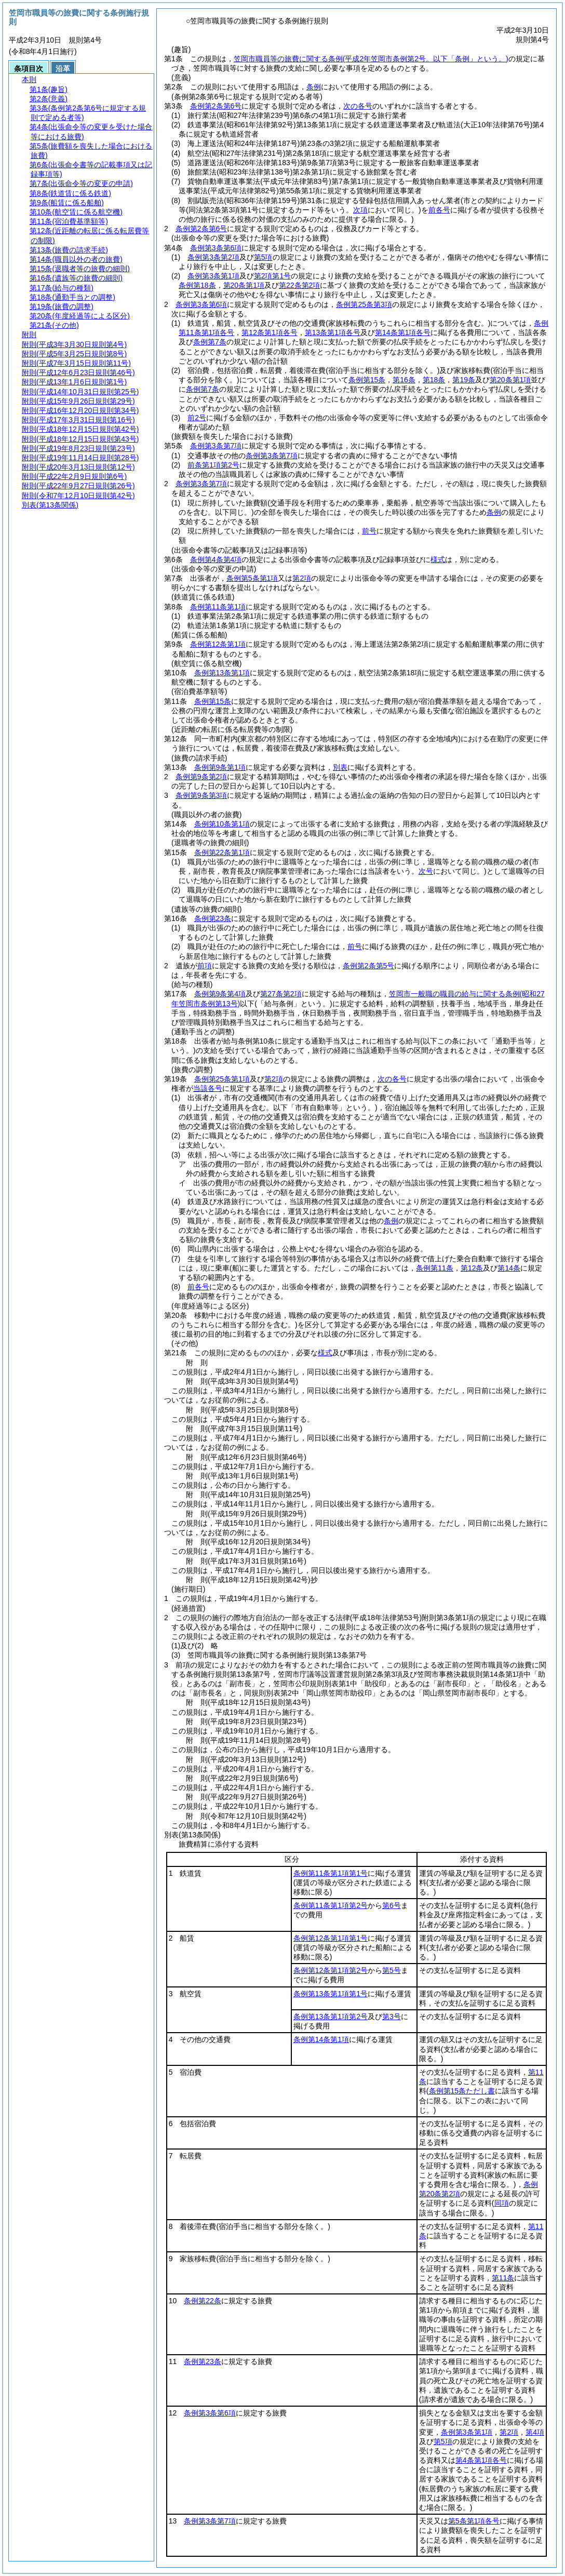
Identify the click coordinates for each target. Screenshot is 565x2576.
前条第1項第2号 (213, 465)
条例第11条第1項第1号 (330, 1873)
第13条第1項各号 (332, 332)
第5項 (263, 257)
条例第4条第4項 (216, 559)
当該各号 (207, 1088)
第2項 (301, 578)
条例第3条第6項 (216, 248)
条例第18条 (197, 285)
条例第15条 (367, 380)
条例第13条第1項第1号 (330, 1994)
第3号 (391, 2016)
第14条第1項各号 (403, 332)
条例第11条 (434, 1268)
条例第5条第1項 (252, 578)
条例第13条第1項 (222, 673)
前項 (204, 966)
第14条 (508, 1268)
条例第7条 (209, 342)
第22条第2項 (299, 285)
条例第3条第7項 (216, 446)
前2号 (196, 417)
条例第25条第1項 (222, 1079)
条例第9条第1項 (220, 767)
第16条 (404, 380)
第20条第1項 (243, 285)
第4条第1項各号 (481, 2460)
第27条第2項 (280, 994)
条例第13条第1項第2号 (330, 2016)
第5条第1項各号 (474, 2521)
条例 (313, 87)
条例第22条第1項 (222, 852)
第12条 (472, 1268)
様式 (438, 559)
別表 (340, 767)
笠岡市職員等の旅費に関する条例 (371, 59)
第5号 (391, 1970)
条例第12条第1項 (218, 644)
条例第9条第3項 (201, 795)
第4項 (535, 2432)
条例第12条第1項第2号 (330, 1970)
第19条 (463, 380)
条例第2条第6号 (216, 106)
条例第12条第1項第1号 (330, 1938)
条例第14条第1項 (321, 2039)
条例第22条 (202, 2301)
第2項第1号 (272, 276)
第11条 (503, 2278)
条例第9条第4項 (220, 994)
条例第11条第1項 (218, 607)
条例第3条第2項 (213, 257)
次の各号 (357, 106)
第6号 (391, 1905)
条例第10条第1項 (222, 824)
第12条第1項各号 (269, 332)
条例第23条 (213, 918)
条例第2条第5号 (369, 966)
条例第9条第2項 (201, 776)
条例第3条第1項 (213, 276)
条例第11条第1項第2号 (330, 1905)
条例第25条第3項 (364, 304)
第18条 (434, 380)
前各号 (198, 1287)
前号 (369, 531)
